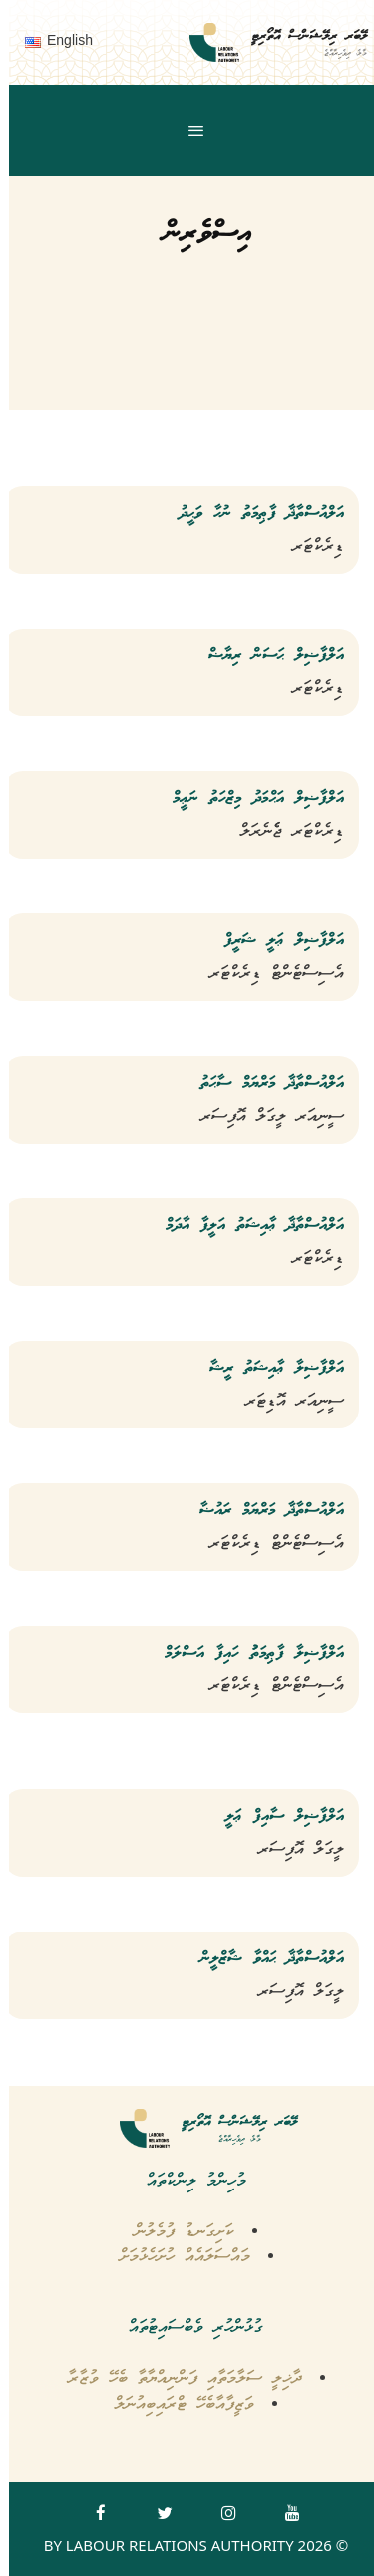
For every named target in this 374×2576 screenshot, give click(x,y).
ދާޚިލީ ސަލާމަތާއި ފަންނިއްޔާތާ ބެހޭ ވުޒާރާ (176, 2378)
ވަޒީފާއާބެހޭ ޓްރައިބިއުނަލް (175, 2404)
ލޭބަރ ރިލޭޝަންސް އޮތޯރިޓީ (300, 36)
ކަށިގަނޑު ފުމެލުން (175, 2231)
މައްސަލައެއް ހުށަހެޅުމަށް (176, 2256)
